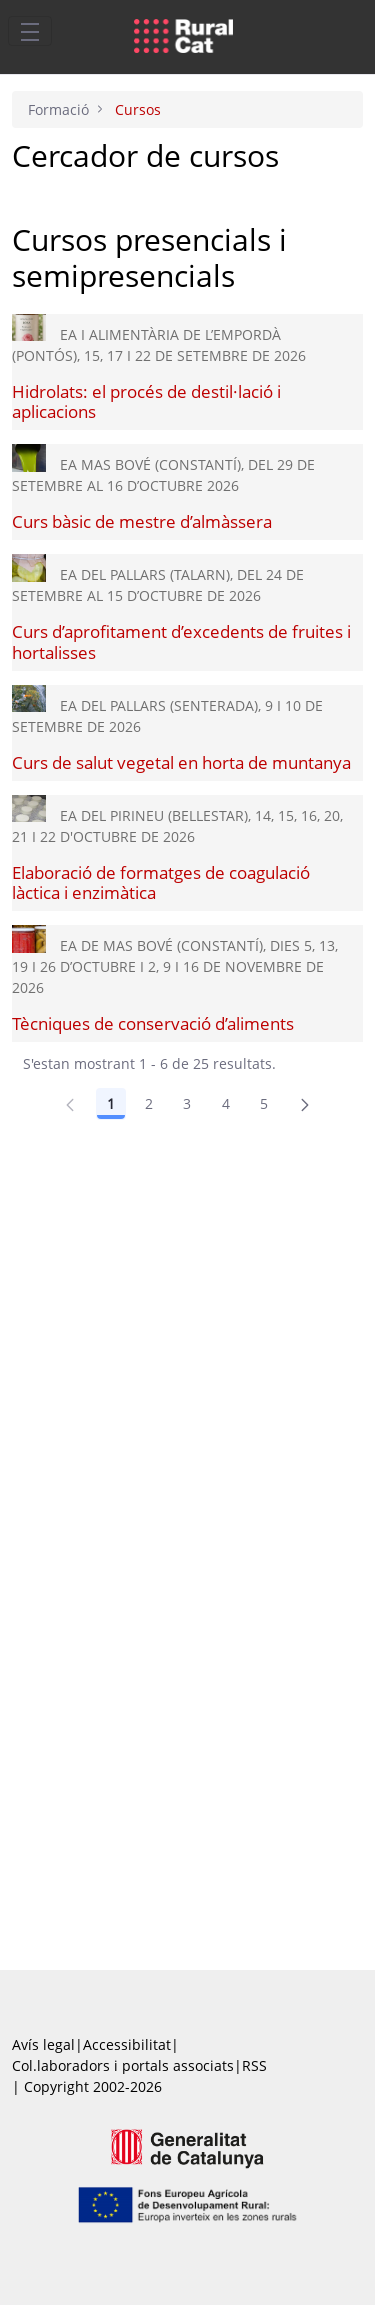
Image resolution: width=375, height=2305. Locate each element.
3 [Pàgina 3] (187, 1103)
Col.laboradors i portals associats (123, 2065)
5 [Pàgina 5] (264, 1103)
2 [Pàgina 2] (149, 1103)
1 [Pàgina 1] (111, 1103)
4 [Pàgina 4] (226, 1103)
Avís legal (43, 2044)
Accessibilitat (127, 2044)
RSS (254, 2065)
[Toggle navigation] (30, 31)
